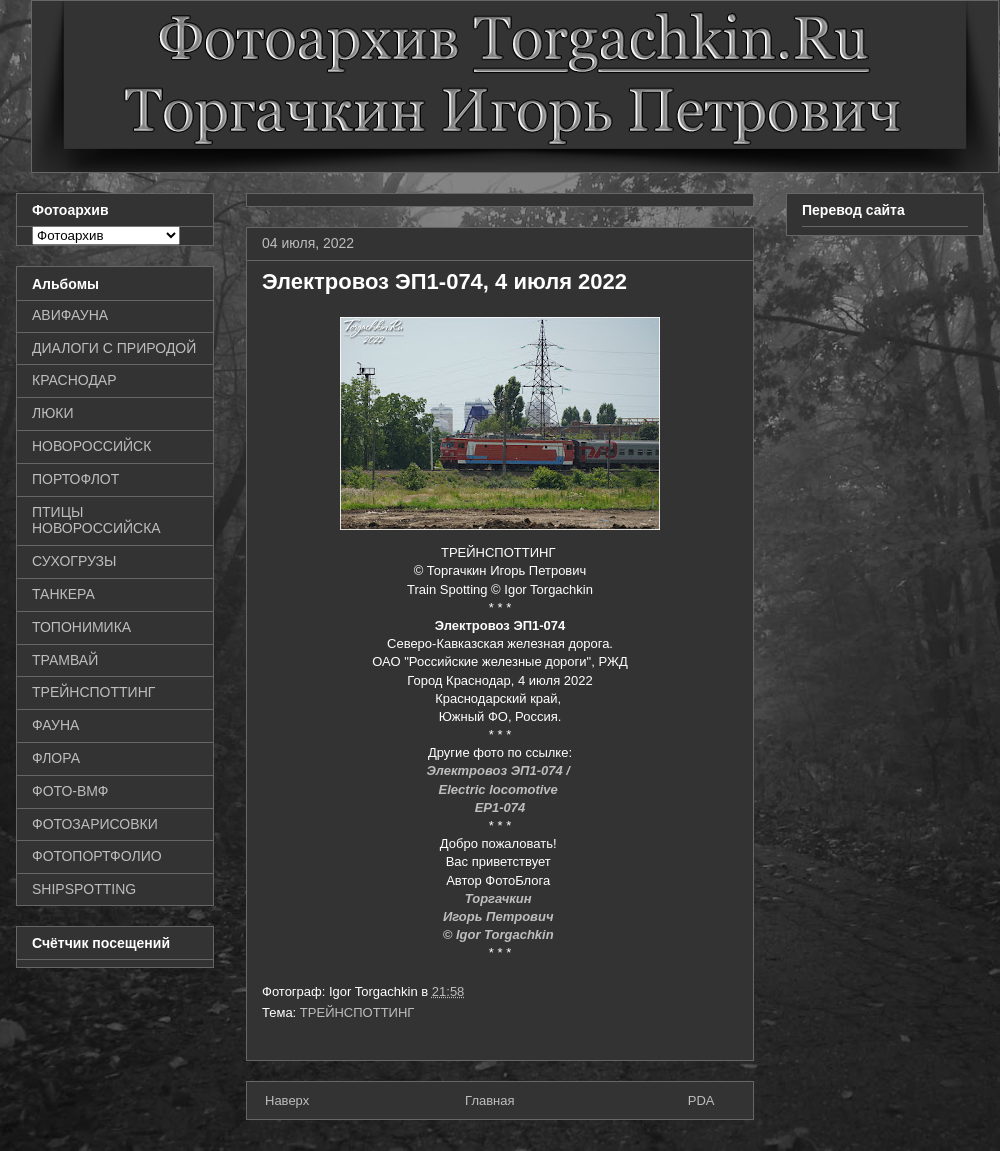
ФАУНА (55, 725)
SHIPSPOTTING (84, 889)
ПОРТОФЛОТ (75, 479)
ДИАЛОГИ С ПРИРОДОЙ (114, 348)
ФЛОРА (56, 758)
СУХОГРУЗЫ (74, 561)
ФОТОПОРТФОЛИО (97, 856)
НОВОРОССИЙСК (91, 446)
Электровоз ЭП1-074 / (499, 770)
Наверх (287, 1100)
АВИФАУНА (70, 315)
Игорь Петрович (500, 916)
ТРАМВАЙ (65, 660)
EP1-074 (500, 807)
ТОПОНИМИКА (81, 627)
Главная (489, 1100)
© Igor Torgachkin (500, 934)
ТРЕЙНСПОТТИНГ (357, 1012)
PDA (701, 1100)
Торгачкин (500, 898)
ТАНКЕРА (63, 594)
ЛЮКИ (53, 413)
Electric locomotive (500, 789)
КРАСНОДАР (74, 380)
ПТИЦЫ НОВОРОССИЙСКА (96, 520)
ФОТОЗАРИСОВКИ (95, 824)
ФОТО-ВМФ (70, 791)
